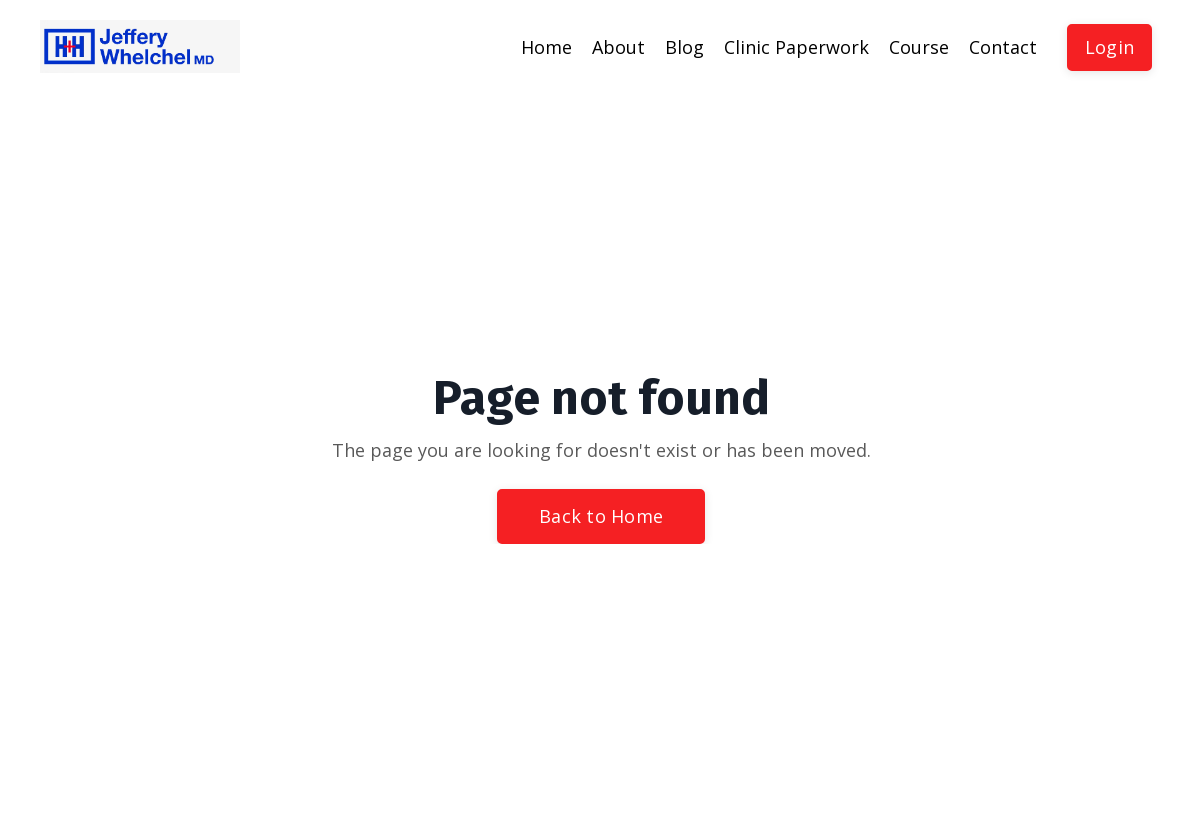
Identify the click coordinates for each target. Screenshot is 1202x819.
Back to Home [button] (601, 516)
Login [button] (1109, 47)
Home (546, 47)
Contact (1003, 47)
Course (919, 47)
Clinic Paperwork (796, 47)
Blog (684, 47)
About (618, 47)
